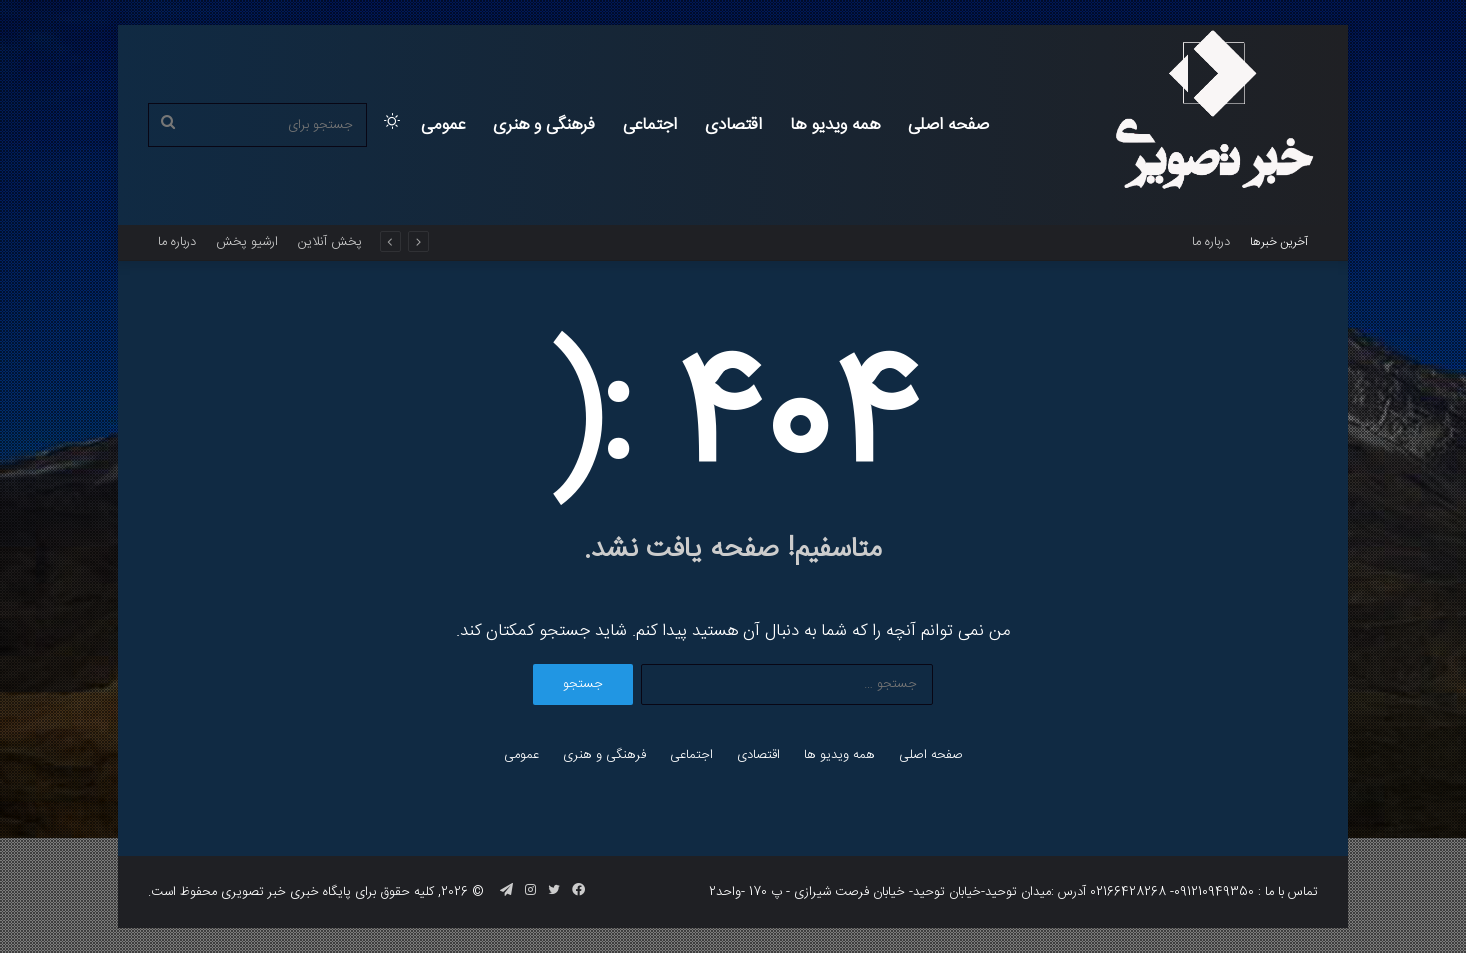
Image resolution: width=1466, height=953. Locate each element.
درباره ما (1211, 242)
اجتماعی (650, 125)
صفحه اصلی (948, 125)
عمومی (443, 125)
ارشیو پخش (247, 242)
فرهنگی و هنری (544, 125)
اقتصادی (733, 125)
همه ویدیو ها (835, 125)
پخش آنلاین (330, 242)
